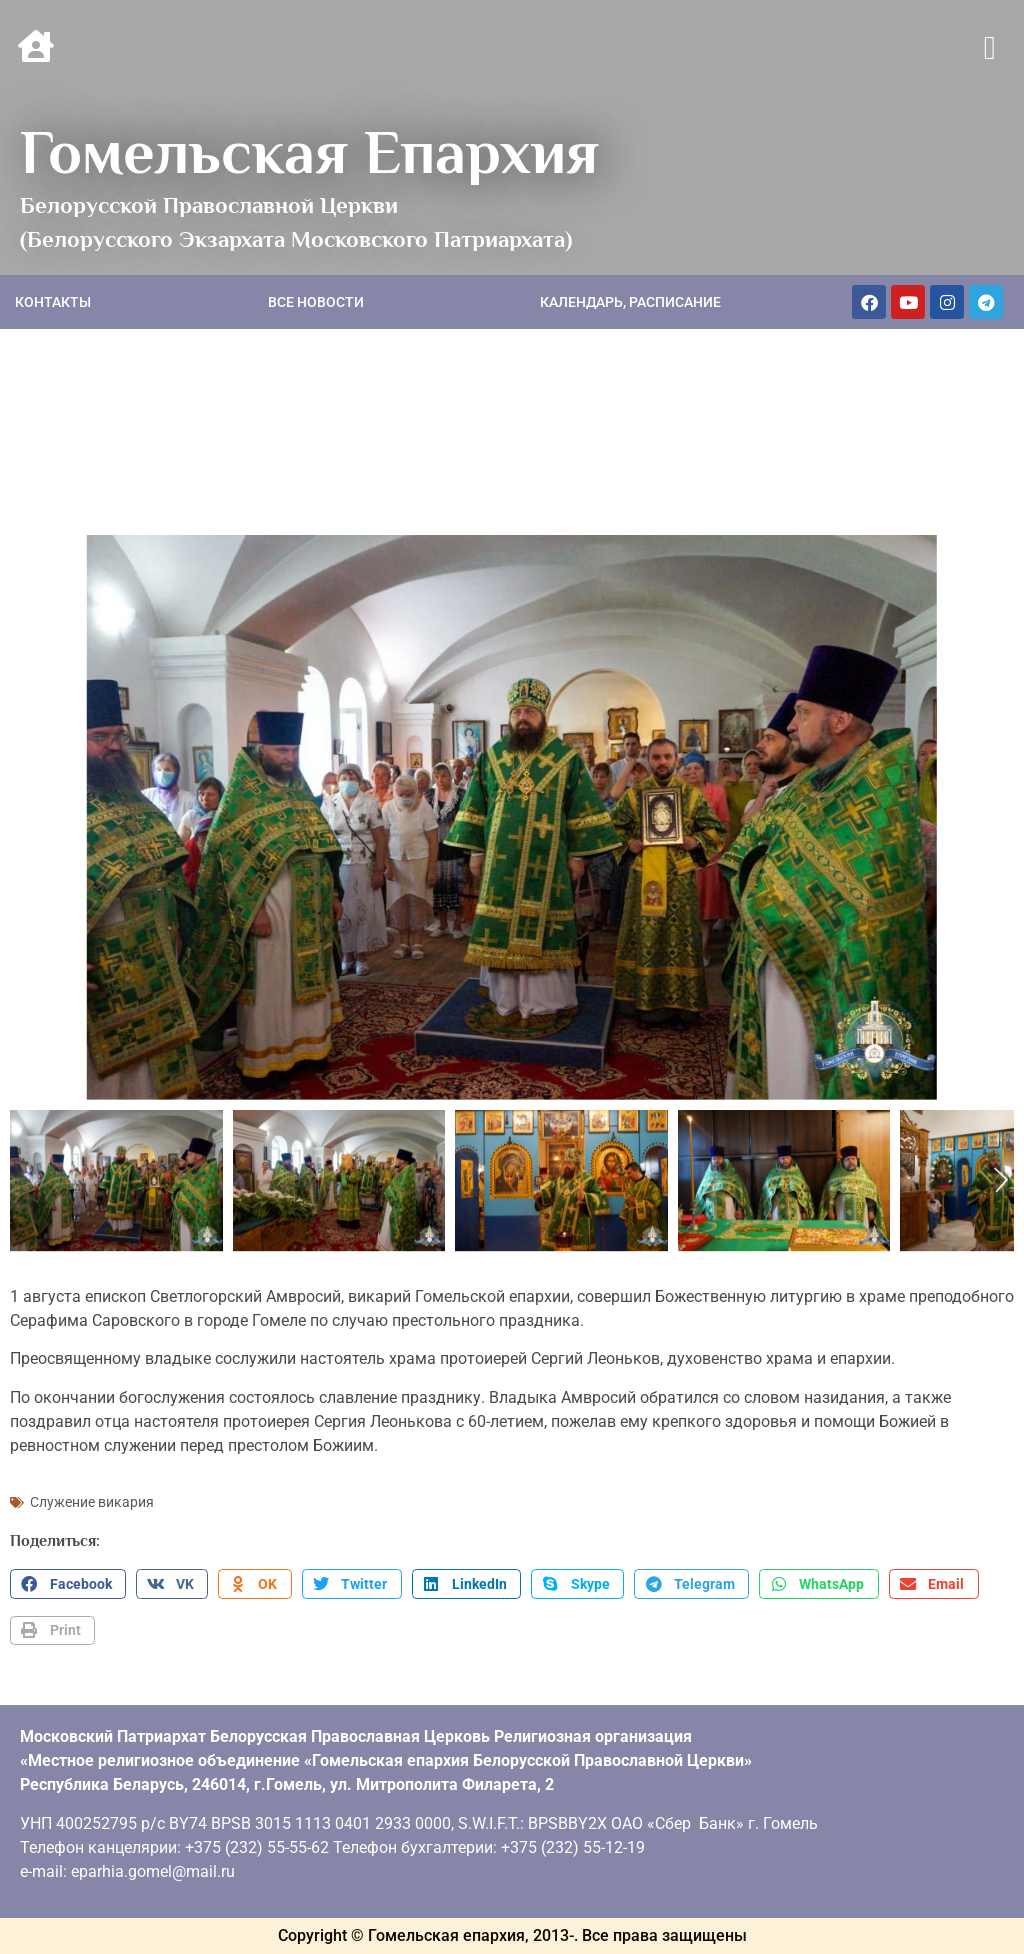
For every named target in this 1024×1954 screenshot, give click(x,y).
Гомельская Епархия (309, 152)
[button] (989, 49)
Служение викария (92, 1502)
